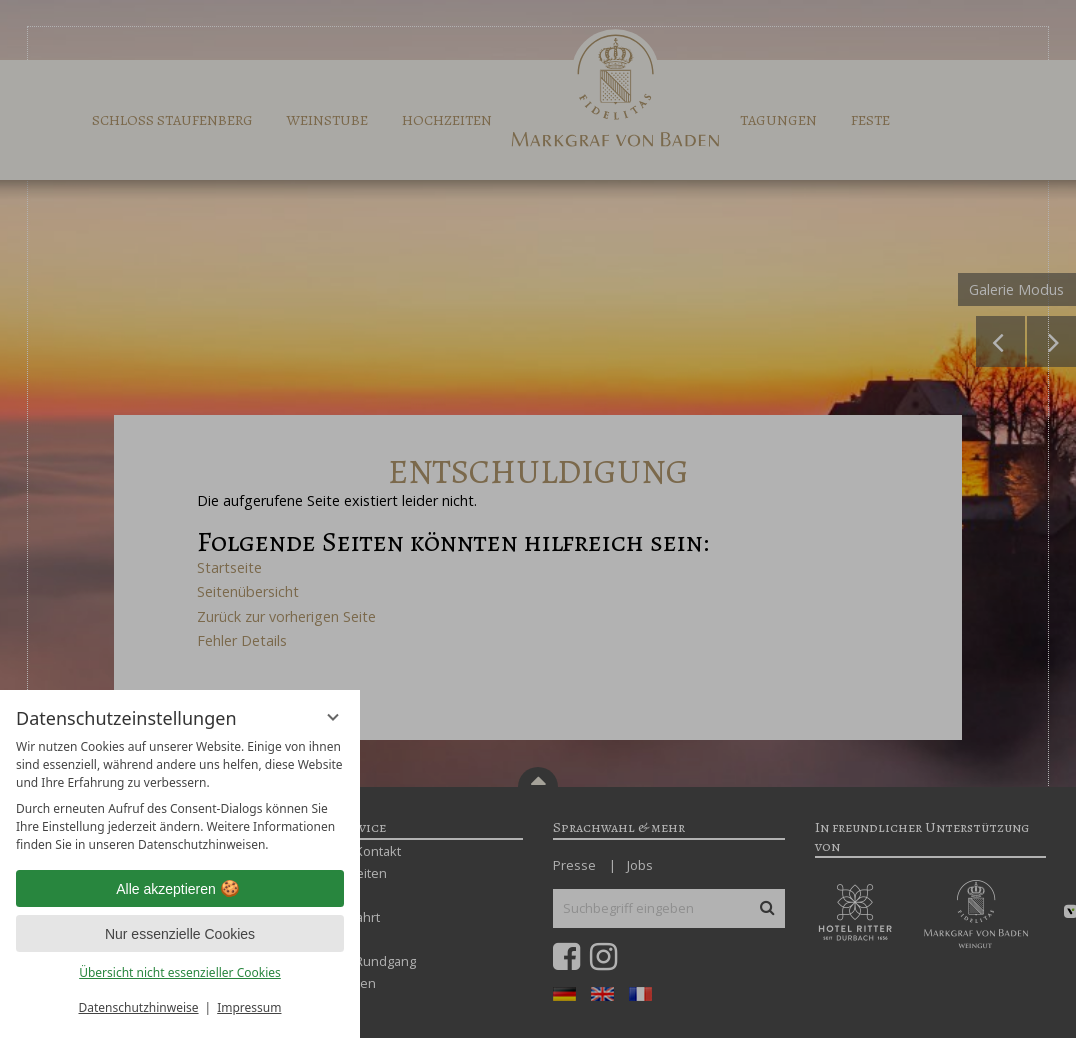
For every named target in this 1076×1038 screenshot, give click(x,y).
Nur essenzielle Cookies (180, 934)
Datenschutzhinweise (139, 1007)
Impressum (249, 1007)
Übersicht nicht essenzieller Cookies (180, 972)
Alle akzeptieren (180, 889)
